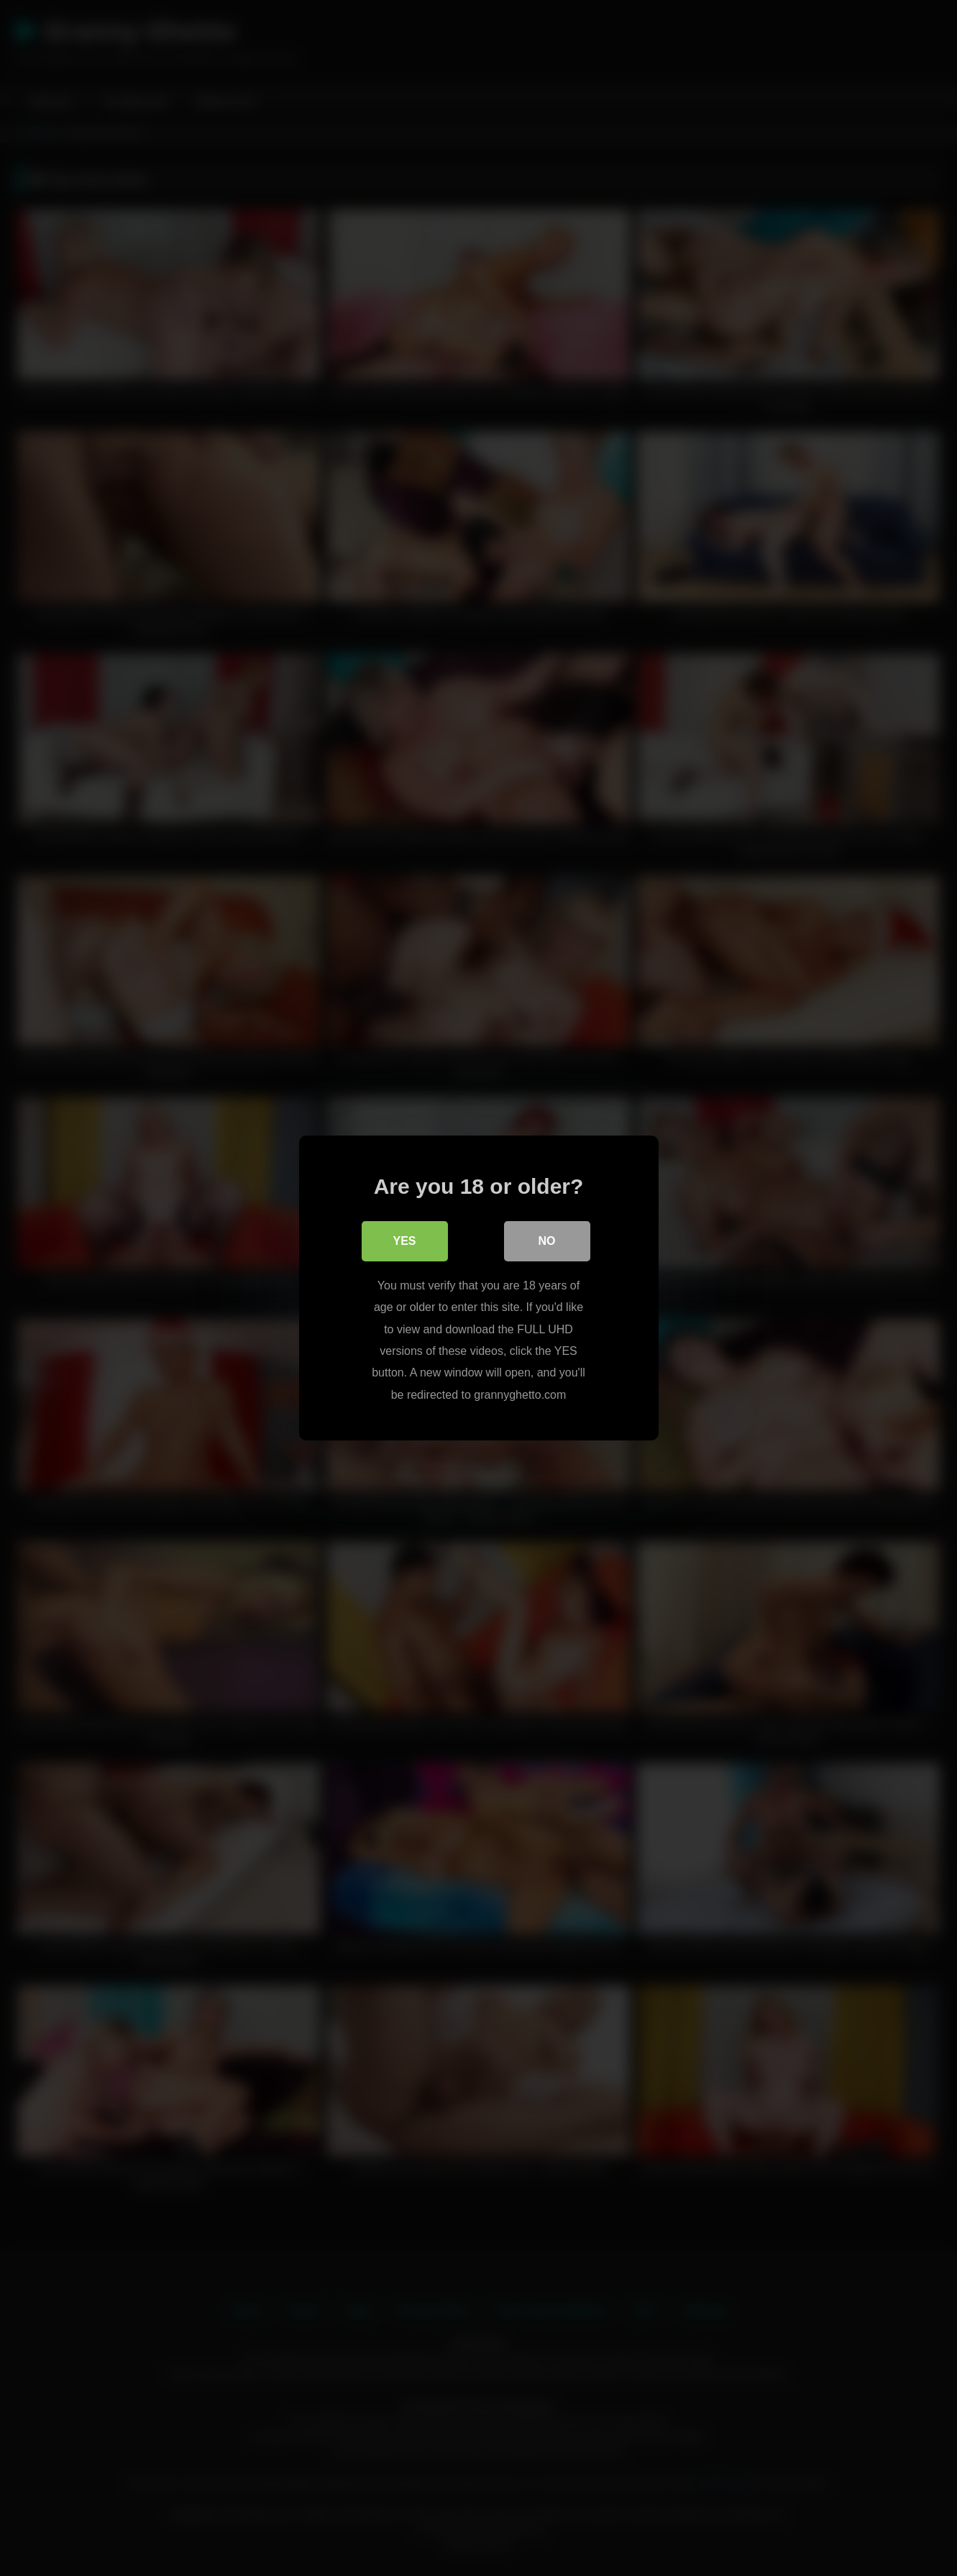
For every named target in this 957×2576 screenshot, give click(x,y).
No (547, 1241)
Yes (404, 1241)
